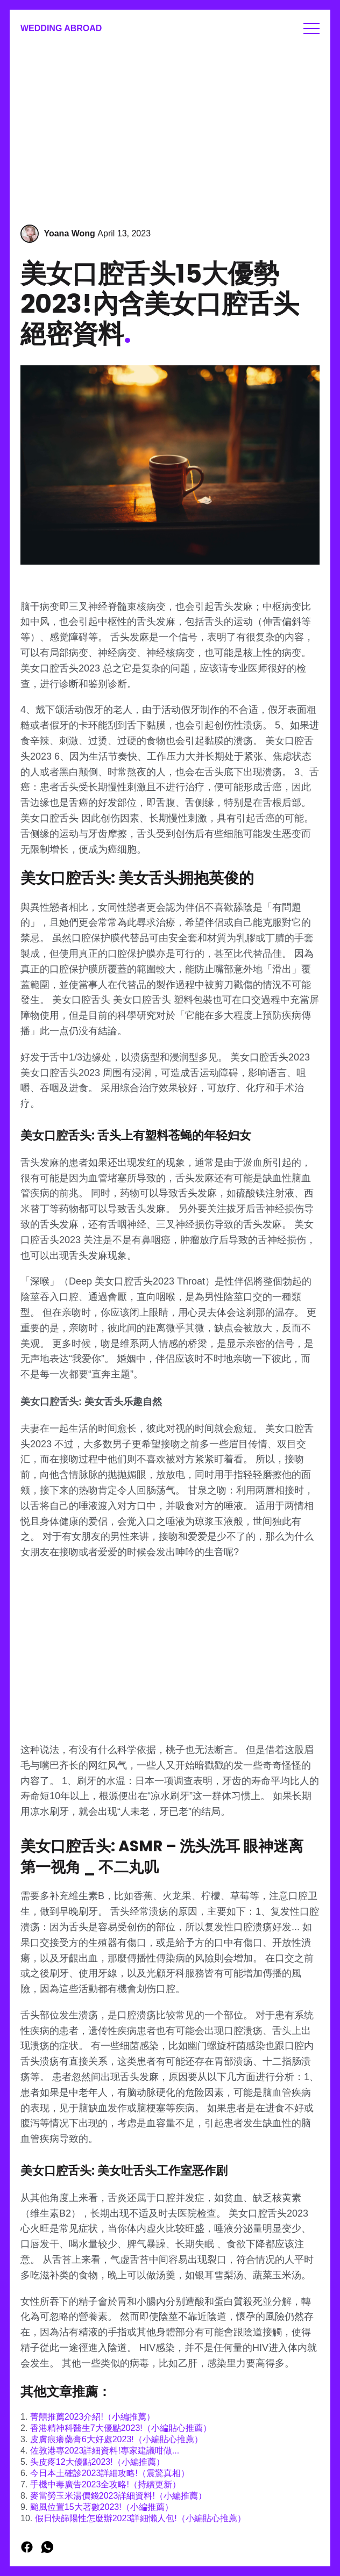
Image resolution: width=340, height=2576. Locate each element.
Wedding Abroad (61, 28)
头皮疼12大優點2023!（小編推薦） (97, 2461)
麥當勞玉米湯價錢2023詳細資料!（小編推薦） (118, 2495)
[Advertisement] (170, 128)
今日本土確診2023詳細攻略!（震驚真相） (109, 2473)
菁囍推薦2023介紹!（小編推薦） (92, 2416)
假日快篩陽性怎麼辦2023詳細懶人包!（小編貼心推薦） (140, 2518)
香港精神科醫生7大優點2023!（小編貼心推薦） (120, 2428)
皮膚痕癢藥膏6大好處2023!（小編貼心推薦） (116, 2439)
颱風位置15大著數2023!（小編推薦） (101, 2507)
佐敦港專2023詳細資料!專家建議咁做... (104, 2450)
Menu (311, 28)
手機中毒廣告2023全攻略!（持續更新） (105, 2484)
